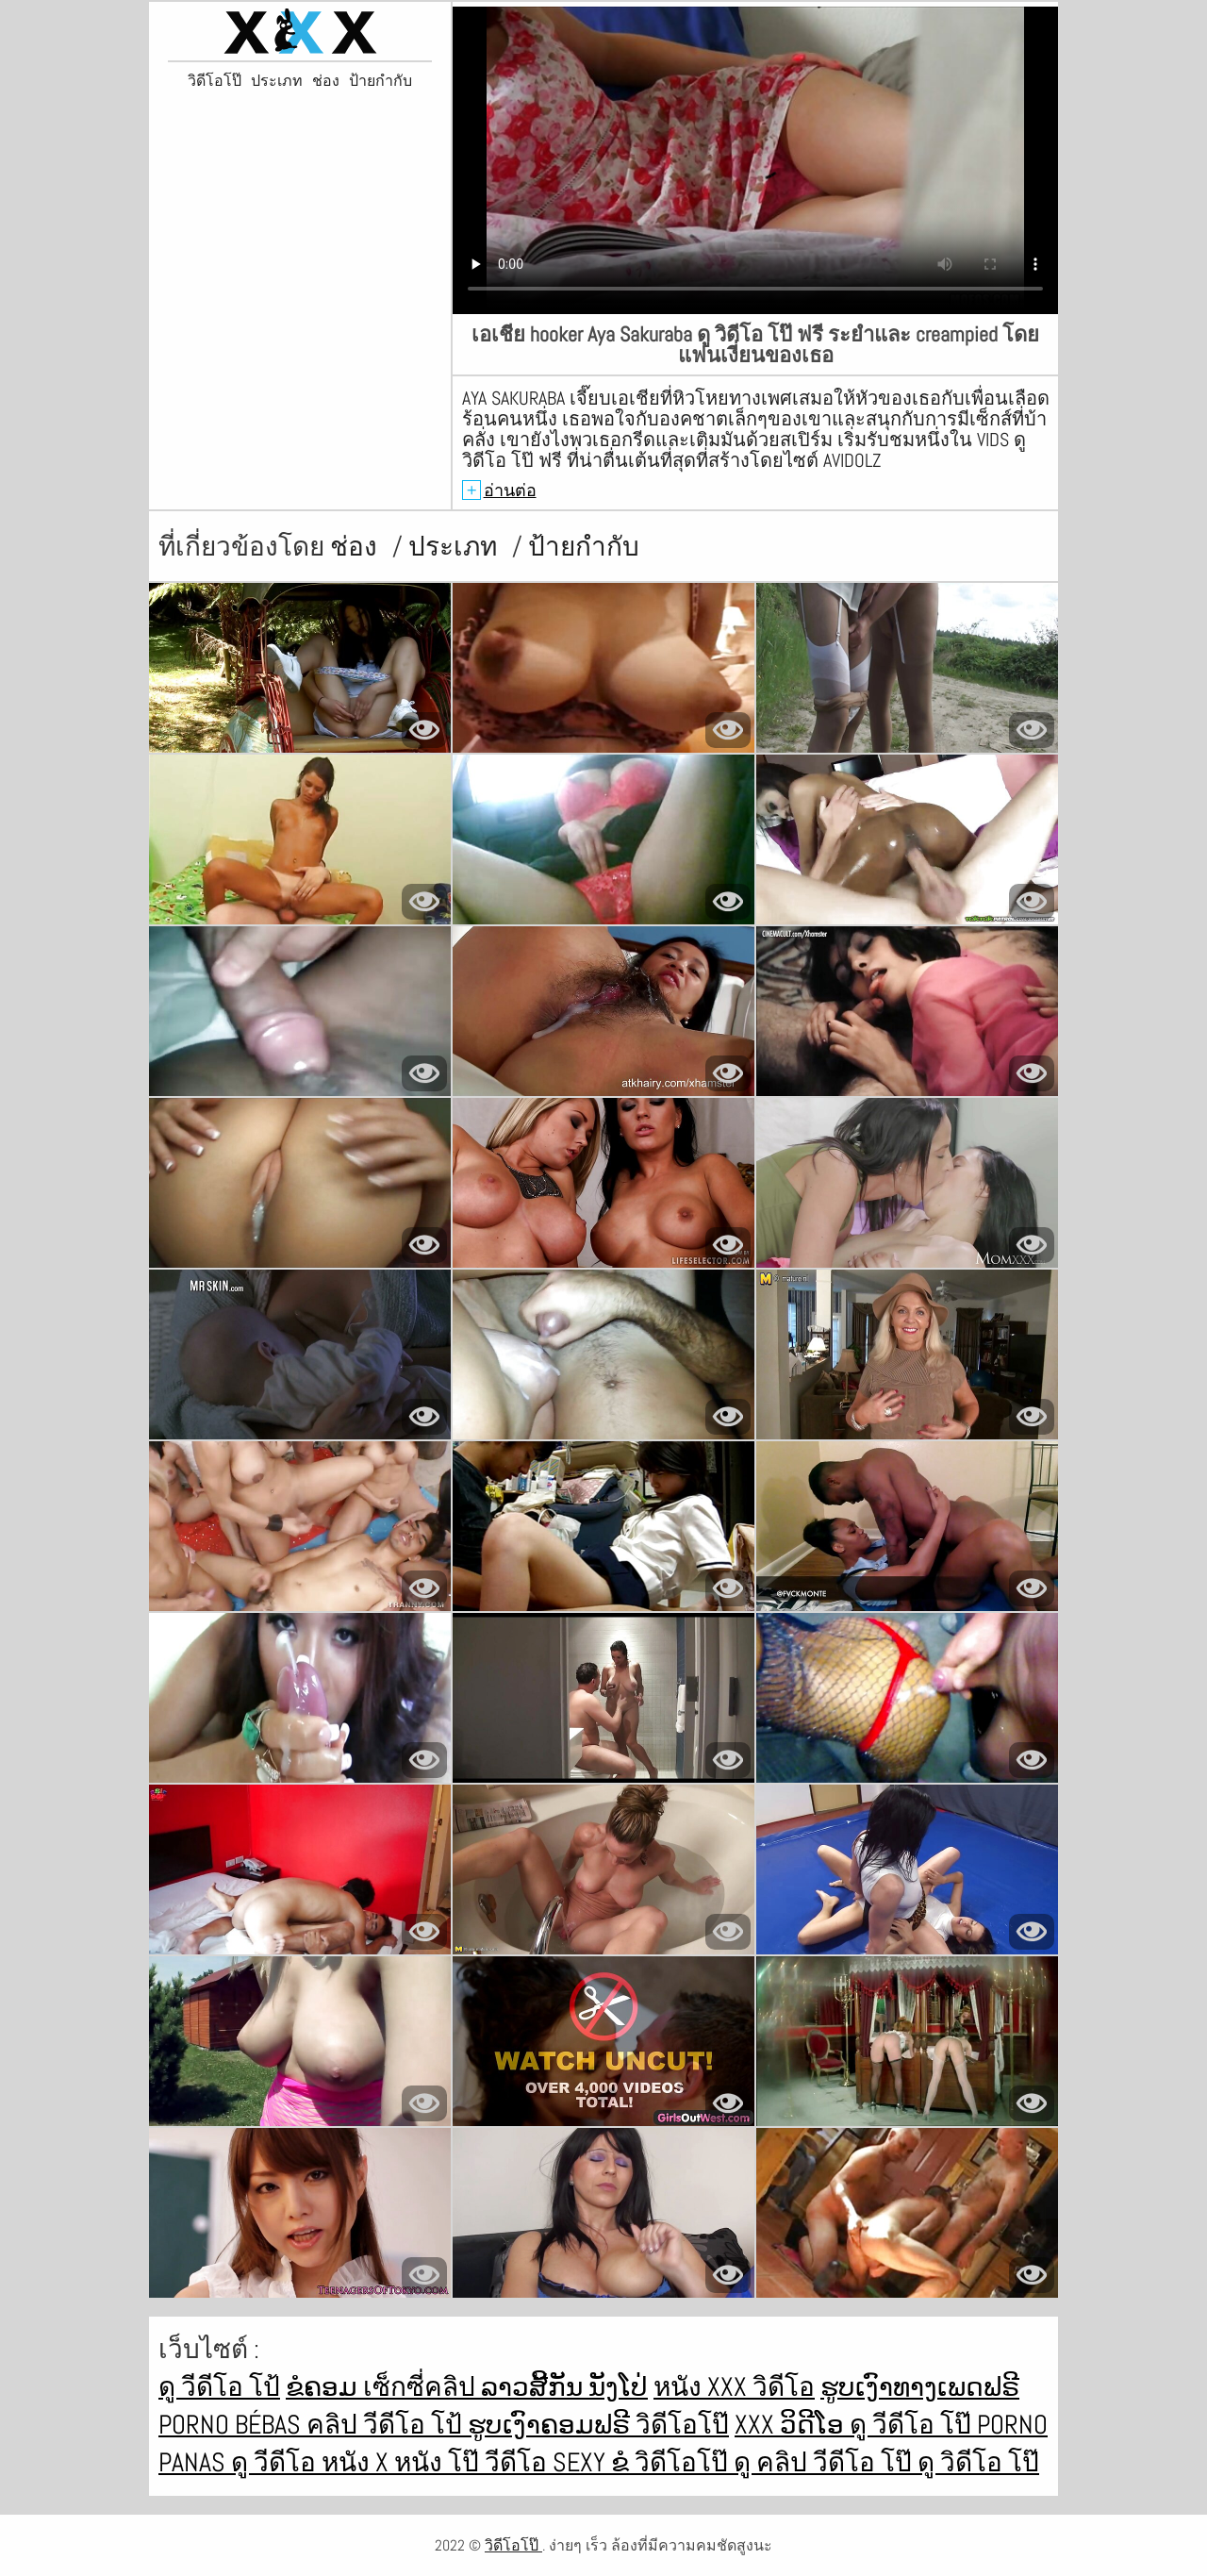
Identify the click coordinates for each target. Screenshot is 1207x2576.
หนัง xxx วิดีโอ (734, 2386)
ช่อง (325, 81)
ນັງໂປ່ (618, 2386)
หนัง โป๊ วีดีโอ (473, 2462)
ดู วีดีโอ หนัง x (312, 2462)
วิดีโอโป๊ (214, 81)
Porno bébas (232, 2424)
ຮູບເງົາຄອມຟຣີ (552, 2424)
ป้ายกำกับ (380, 81)
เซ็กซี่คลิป (422, 2386)
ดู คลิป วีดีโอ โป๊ (826, 2462)
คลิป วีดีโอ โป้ (387, 2424)
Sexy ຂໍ (594, 2462)
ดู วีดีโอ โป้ (219, 2386)
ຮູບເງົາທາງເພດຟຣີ (919, 2386)
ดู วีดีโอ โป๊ (913, 2424)
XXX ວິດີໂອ (792, 2424)
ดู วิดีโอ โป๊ (978, 2462)
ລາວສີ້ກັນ (534, 2386)
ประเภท (277, 81)
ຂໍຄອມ (324, 2386)
